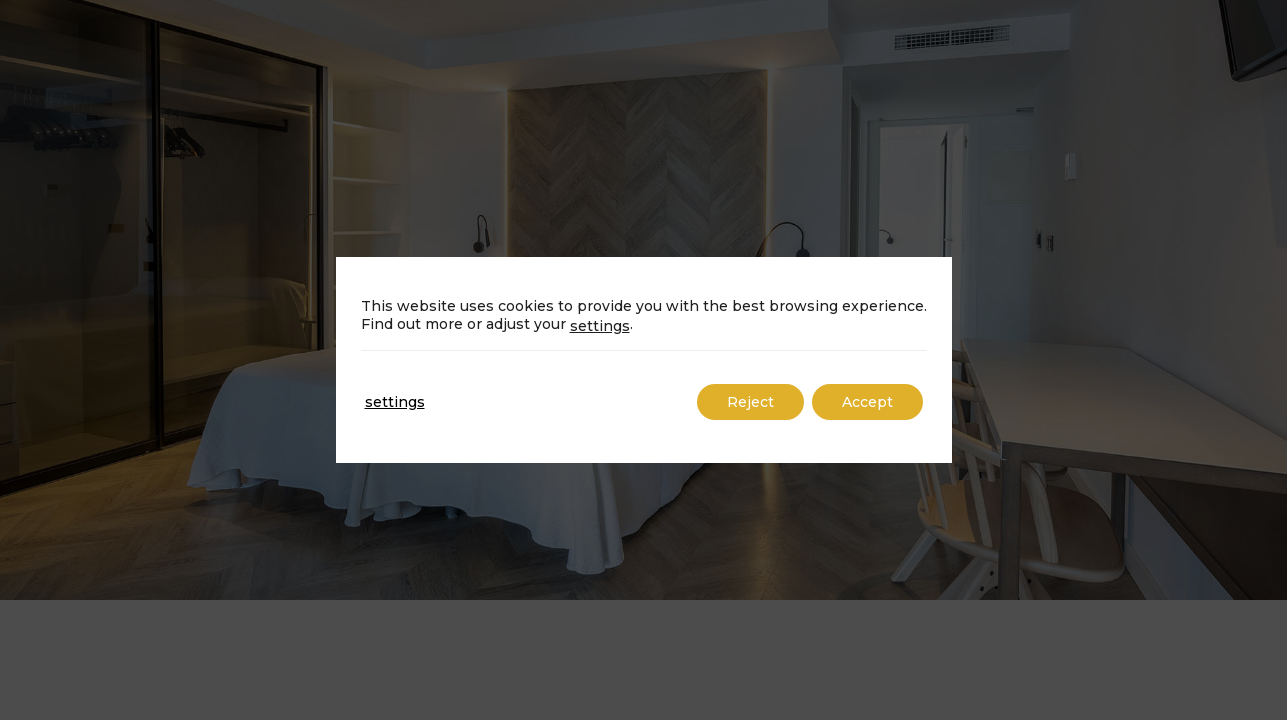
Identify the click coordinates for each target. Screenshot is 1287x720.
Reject (750, 402)
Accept (867, 402)
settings (600, 326)
